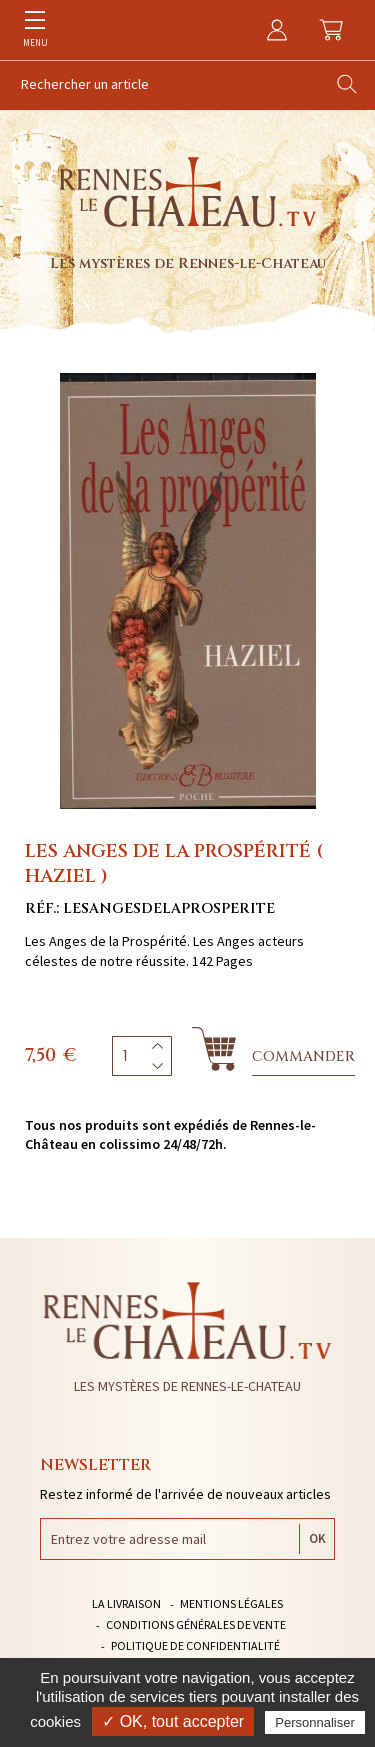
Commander (303, 1056)
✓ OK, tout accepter (173, 1721)
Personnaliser (315, 1722)
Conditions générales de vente (196, 1624)
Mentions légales (231, 1603)
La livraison (126, 1603)
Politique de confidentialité (195, 1645)
